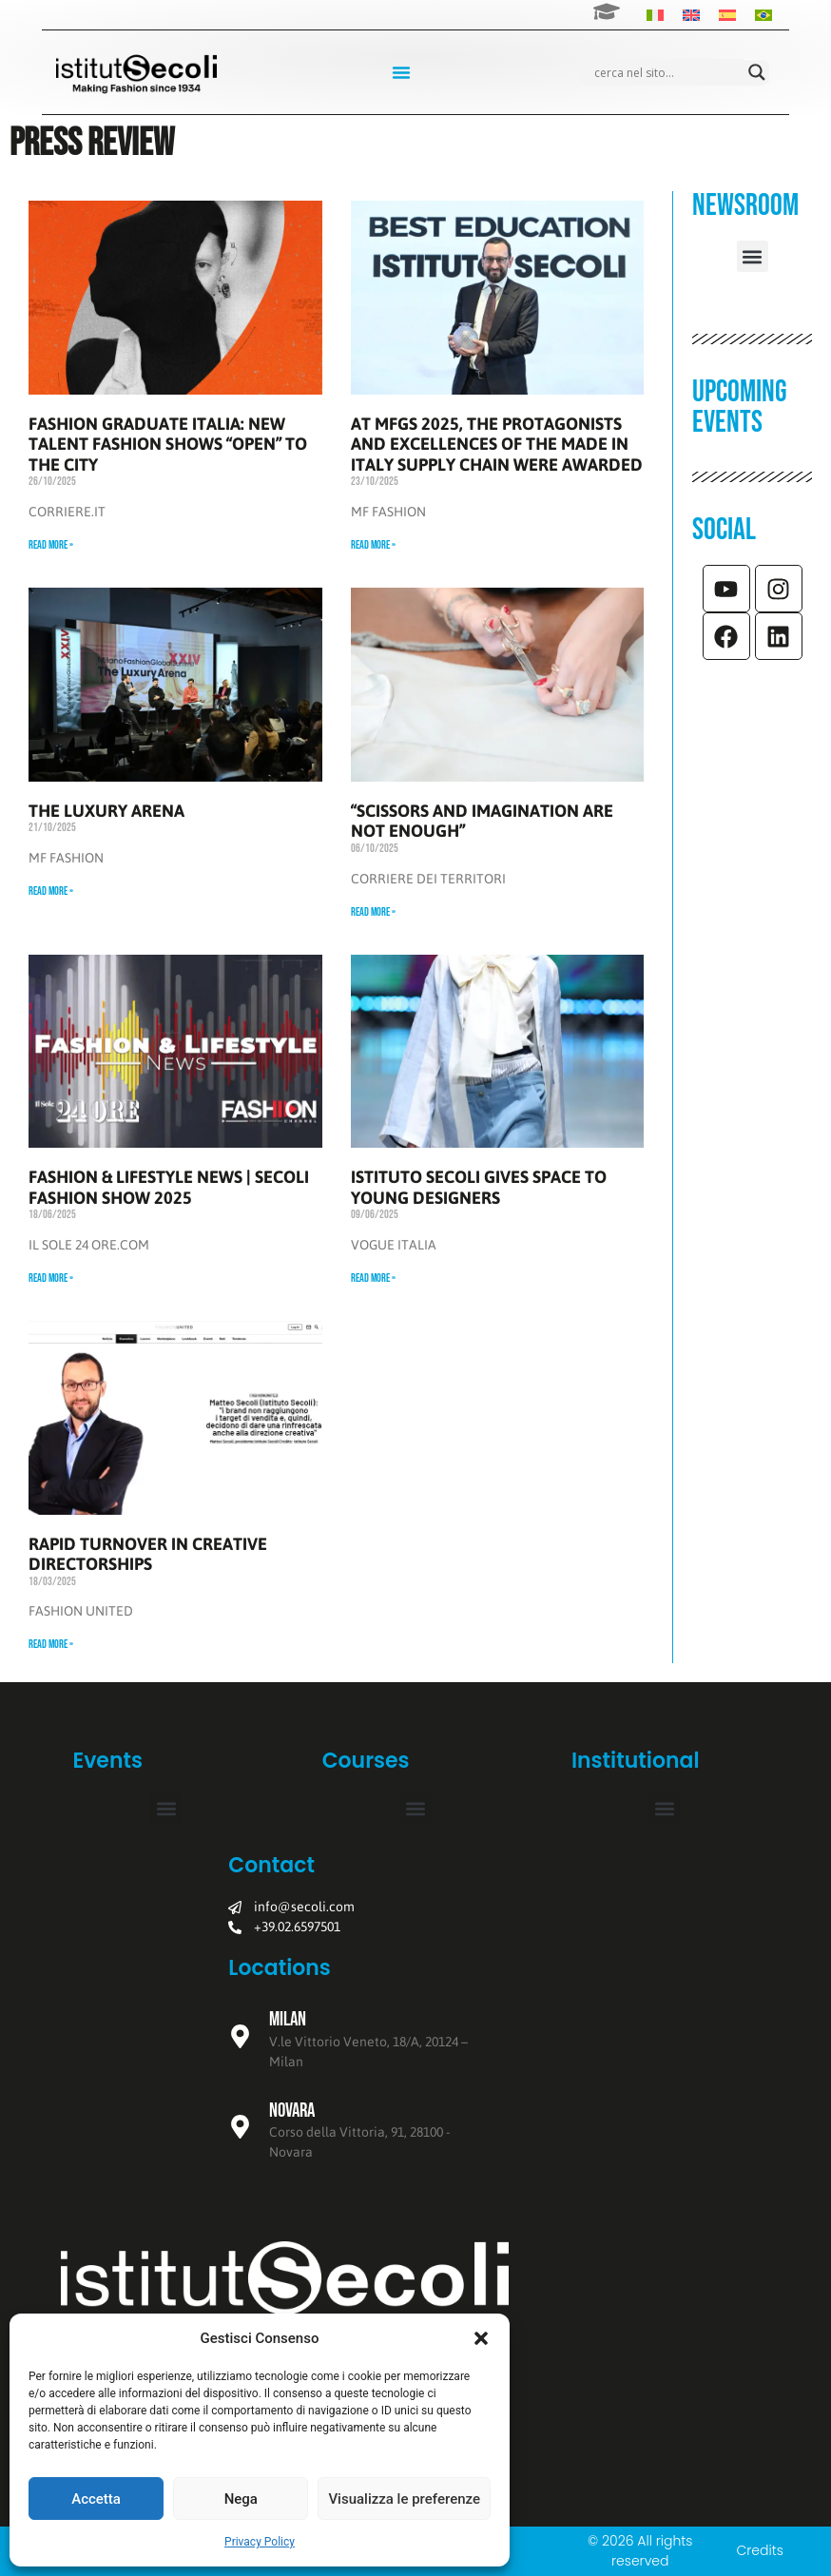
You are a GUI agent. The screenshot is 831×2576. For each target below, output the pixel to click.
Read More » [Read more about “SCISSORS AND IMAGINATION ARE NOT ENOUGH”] (373, 912)
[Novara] (240, 2127)
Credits (759, 2550)
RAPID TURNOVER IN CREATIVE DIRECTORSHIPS (148, 1554)
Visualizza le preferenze (404, 2499)
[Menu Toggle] (401, 72)
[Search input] (666, 72)
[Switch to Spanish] (727, 15)
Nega (241, 2499)
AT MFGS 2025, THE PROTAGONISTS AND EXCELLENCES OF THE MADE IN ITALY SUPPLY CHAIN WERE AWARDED (497, 444)
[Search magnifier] (757, 72)
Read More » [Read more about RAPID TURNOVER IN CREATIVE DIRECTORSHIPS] (51, 1644)
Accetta (96, 2499)
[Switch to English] (691, 15)
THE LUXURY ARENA (106, 811)
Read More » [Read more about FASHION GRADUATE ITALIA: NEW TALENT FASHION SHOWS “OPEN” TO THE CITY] (51, 545)
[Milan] (240, 2036)
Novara (292, 2110)
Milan (287, 2019)
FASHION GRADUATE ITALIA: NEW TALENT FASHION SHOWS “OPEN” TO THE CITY (168, 444)
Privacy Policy (259, 2541)
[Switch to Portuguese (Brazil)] (763, 15)
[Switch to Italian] (655, 15)
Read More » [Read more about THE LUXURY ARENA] (51, 891)
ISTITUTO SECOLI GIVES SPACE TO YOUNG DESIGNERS (479, 1187)
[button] (481, 2338)
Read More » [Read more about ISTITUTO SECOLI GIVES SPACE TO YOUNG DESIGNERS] (373, 1278)
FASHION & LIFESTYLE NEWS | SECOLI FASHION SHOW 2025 (169, 1187)
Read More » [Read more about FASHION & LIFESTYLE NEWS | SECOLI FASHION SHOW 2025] (51, 1278)
